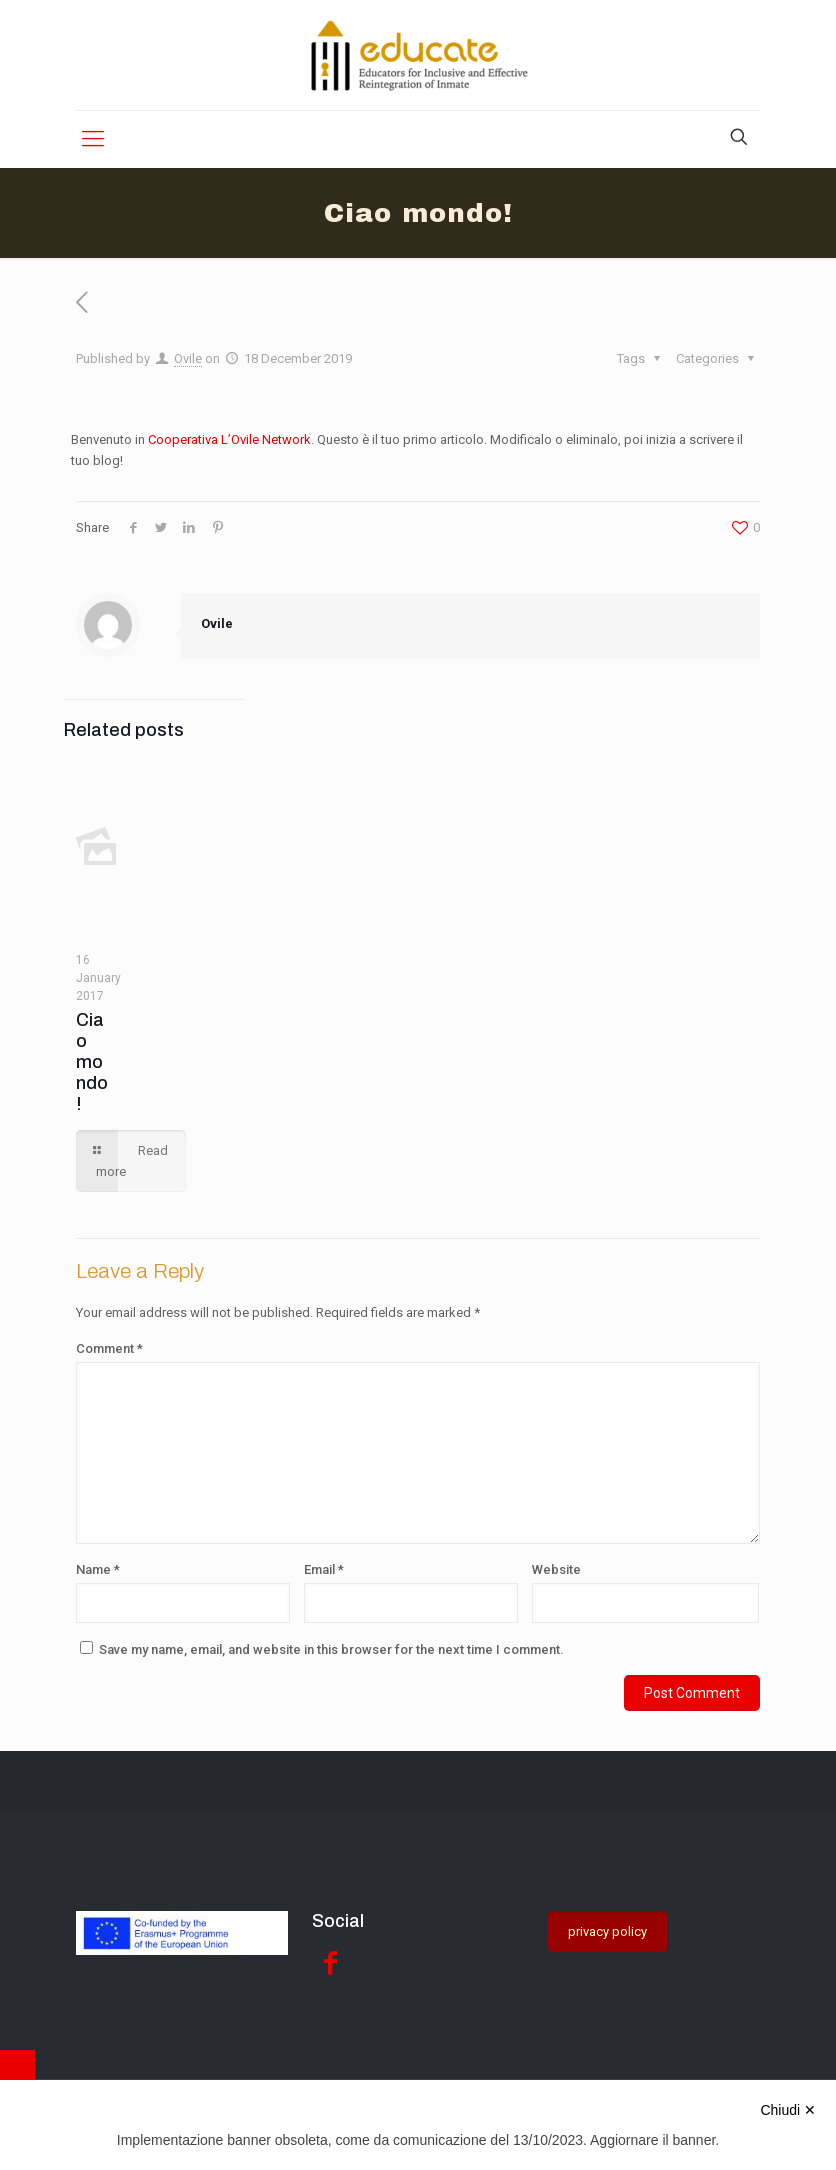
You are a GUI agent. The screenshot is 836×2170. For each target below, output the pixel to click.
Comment (109, 1348)
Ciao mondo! (92, 1062)
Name (98, 1569)
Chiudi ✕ (788, 2110)
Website (556, 1569)
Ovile (188, 358)
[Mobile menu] (93, 139)
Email (324, 1569)
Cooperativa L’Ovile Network (229, 439)
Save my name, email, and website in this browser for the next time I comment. (331, 1649)
